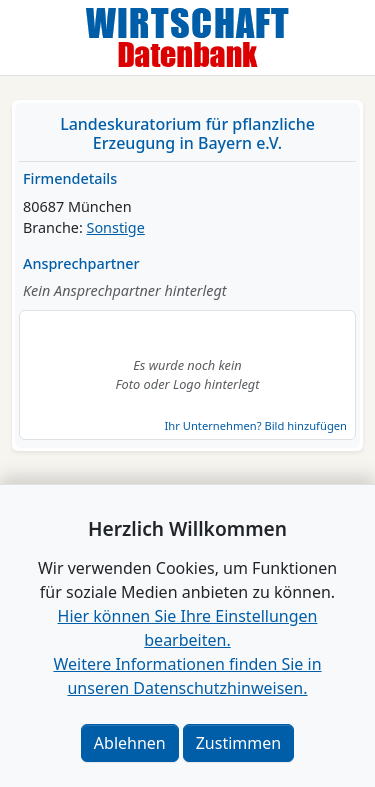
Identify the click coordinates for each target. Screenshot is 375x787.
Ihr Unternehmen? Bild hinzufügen (256, 425)
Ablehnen (130, 743)
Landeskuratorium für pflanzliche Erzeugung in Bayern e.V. (187, 133)
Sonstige (116, 227)
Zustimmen (238, 743)
